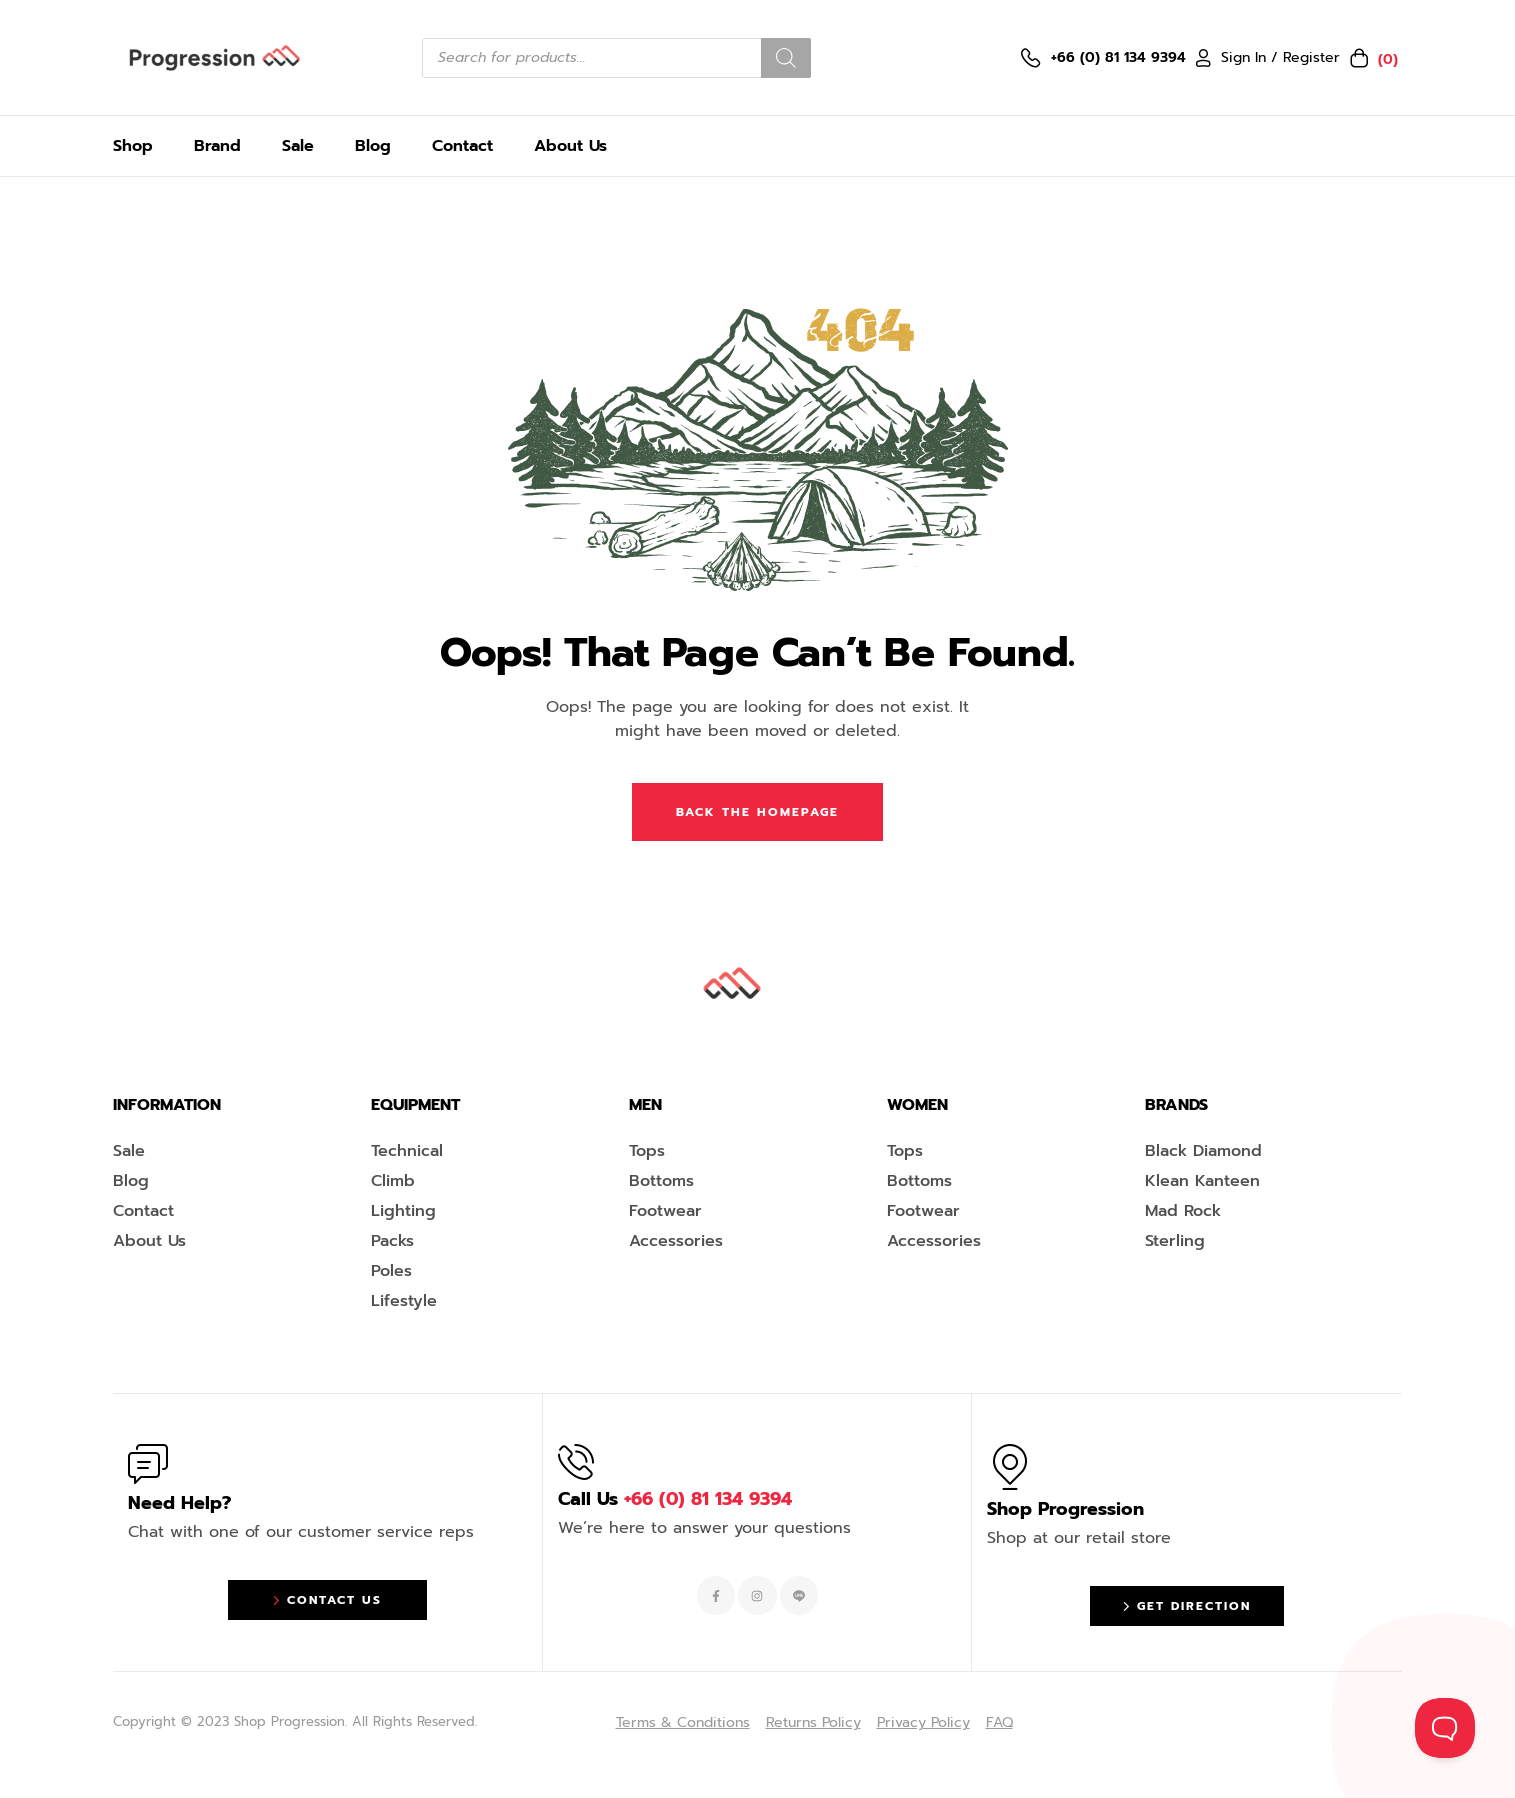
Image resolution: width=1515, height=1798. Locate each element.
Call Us (675, 1499)
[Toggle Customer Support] (1445, 1728)
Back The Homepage (757, 812)
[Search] (786, 58)
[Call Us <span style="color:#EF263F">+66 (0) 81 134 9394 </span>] (576, 1462)
